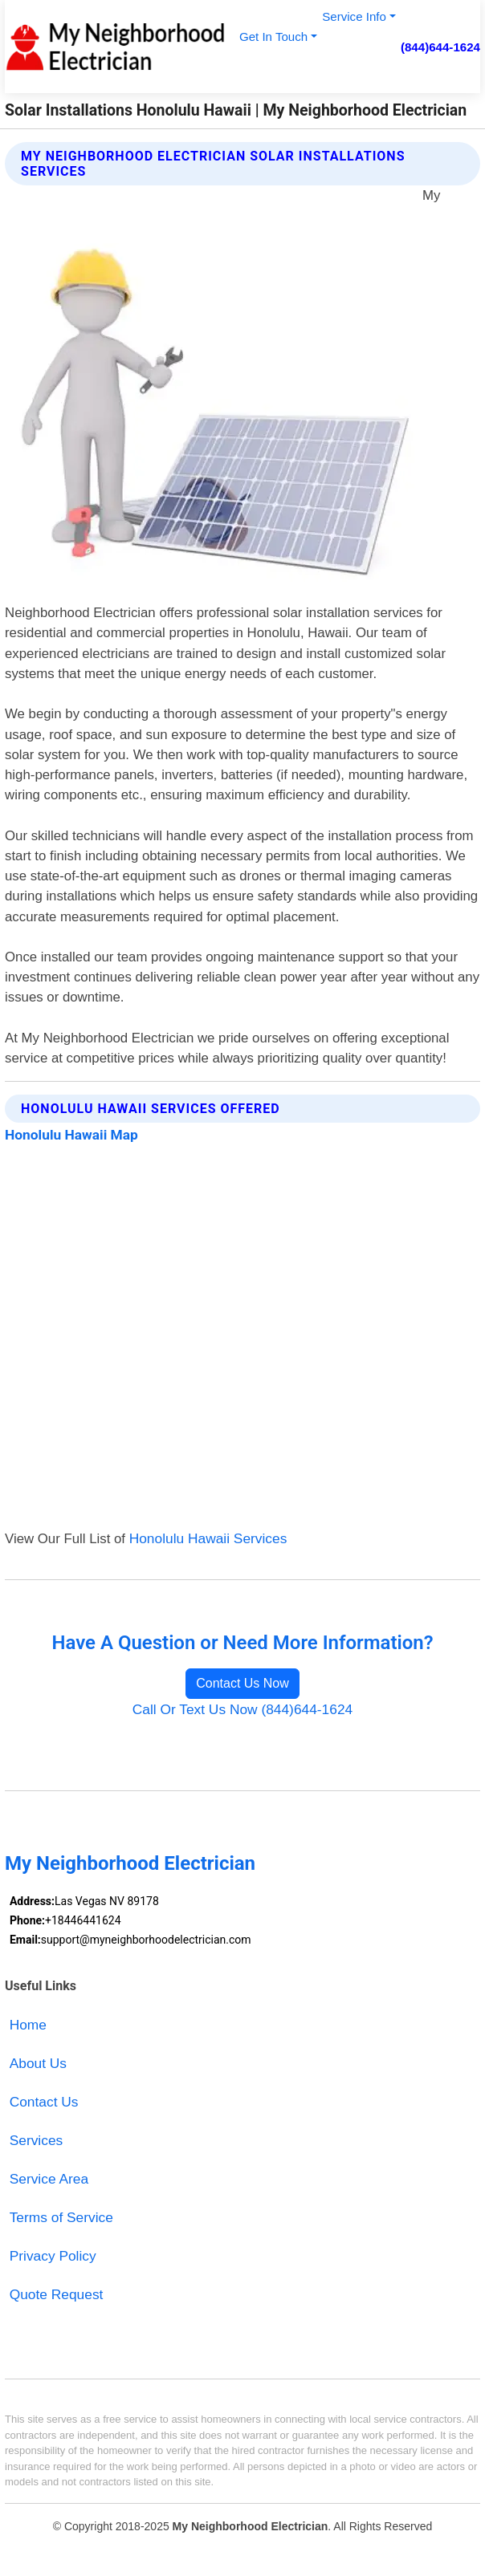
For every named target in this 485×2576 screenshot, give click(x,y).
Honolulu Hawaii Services (208, 1538)
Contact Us (44, 2102)
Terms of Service (61, 2217)
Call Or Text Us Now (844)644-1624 (242, 1709)
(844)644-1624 (440, 47)
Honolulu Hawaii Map (71, 1135)
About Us (38, 2063)
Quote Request (57, 2294)
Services (36, 2140)
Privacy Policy (53, 2256)
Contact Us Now (242, 1683)
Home (28, 2025)
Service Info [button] (354, 16)
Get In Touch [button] (273, 36)
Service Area (49, 2179)
